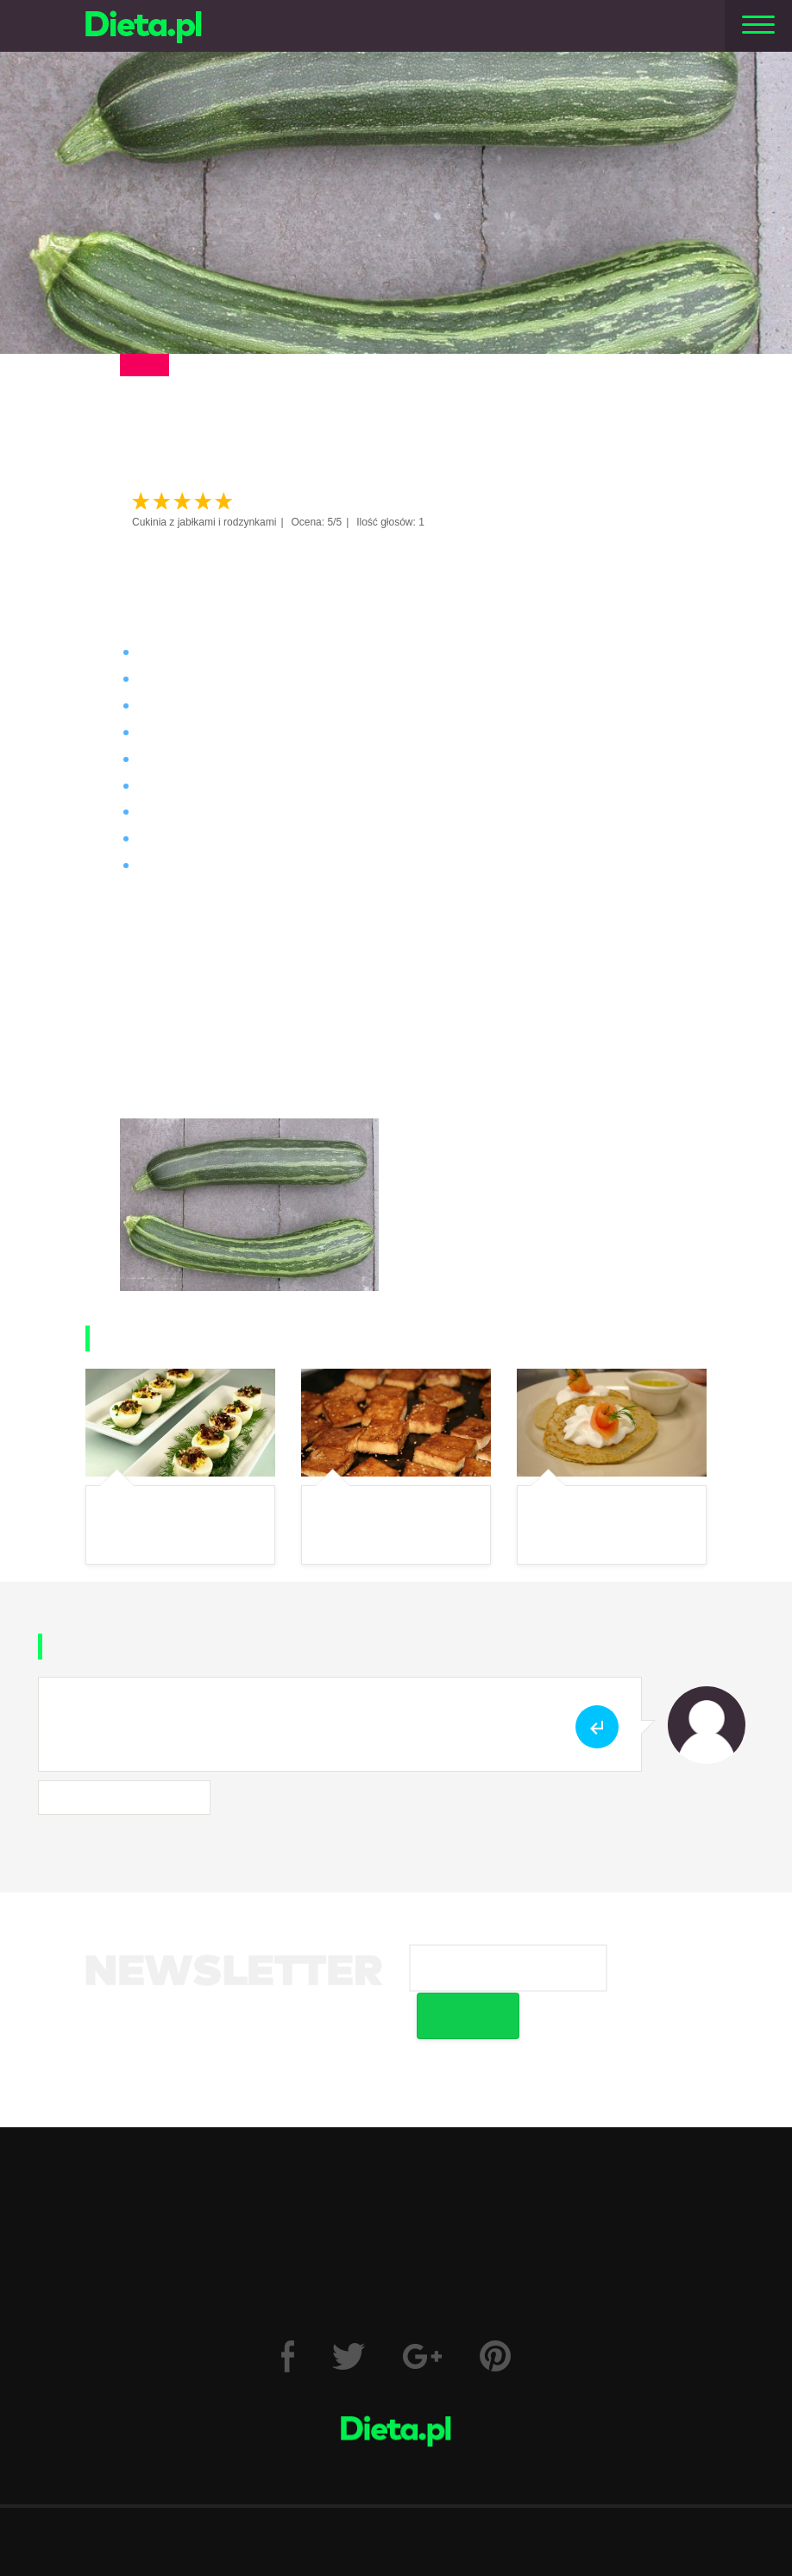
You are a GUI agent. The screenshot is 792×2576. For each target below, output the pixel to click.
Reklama (446, 2488)
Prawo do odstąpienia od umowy (275, 2242)
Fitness (392, 2111)
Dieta (154, 2111)
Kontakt (396, 2547)
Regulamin (225, 2488)
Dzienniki (238, 2177)
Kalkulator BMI (364, 2177)
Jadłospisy (498, 2111)
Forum (480, 2177)
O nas (148, 2488)
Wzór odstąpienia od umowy (532, 2242)
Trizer (566, 2177)
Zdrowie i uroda (269, 2111)
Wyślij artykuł (537, 2488)
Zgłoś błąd (631, 2488)
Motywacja (617, 2111)
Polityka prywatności (338, 2488)
